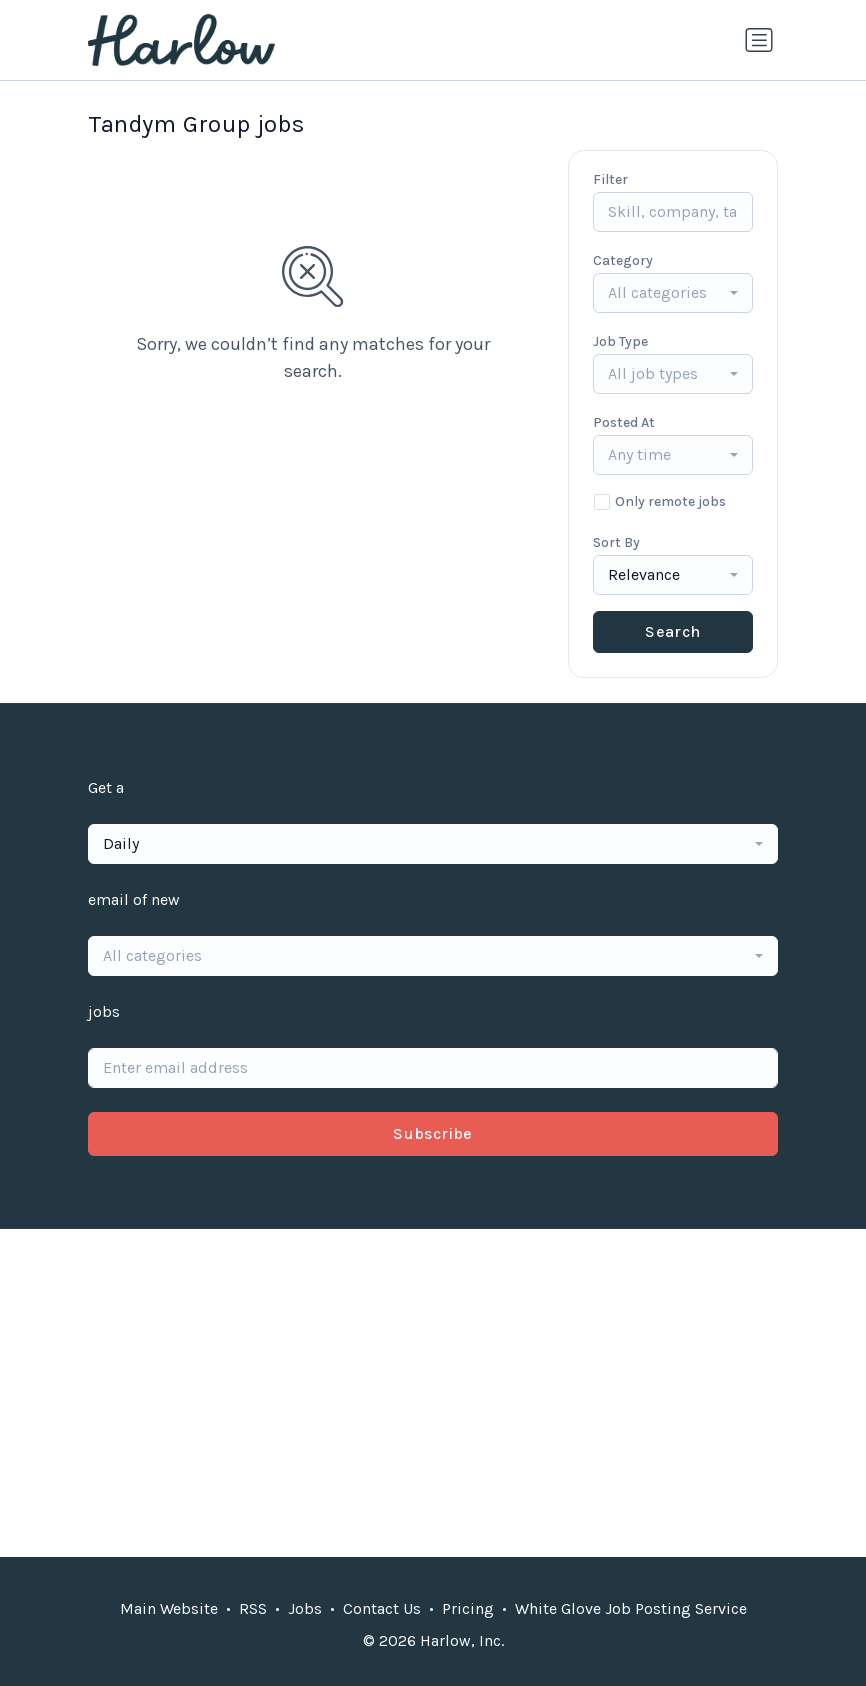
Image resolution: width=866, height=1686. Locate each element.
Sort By (616, 542)
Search (672, 631)
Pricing (468, 1608)
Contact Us (382, 1608)
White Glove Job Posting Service (631, 1608)
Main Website (169, 1608)
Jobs (305, 1608)
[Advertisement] (433, 1393)
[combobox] (673, 293)
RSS (253, 1608)
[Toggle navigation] (759, 40)
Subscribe (433, 1133)
